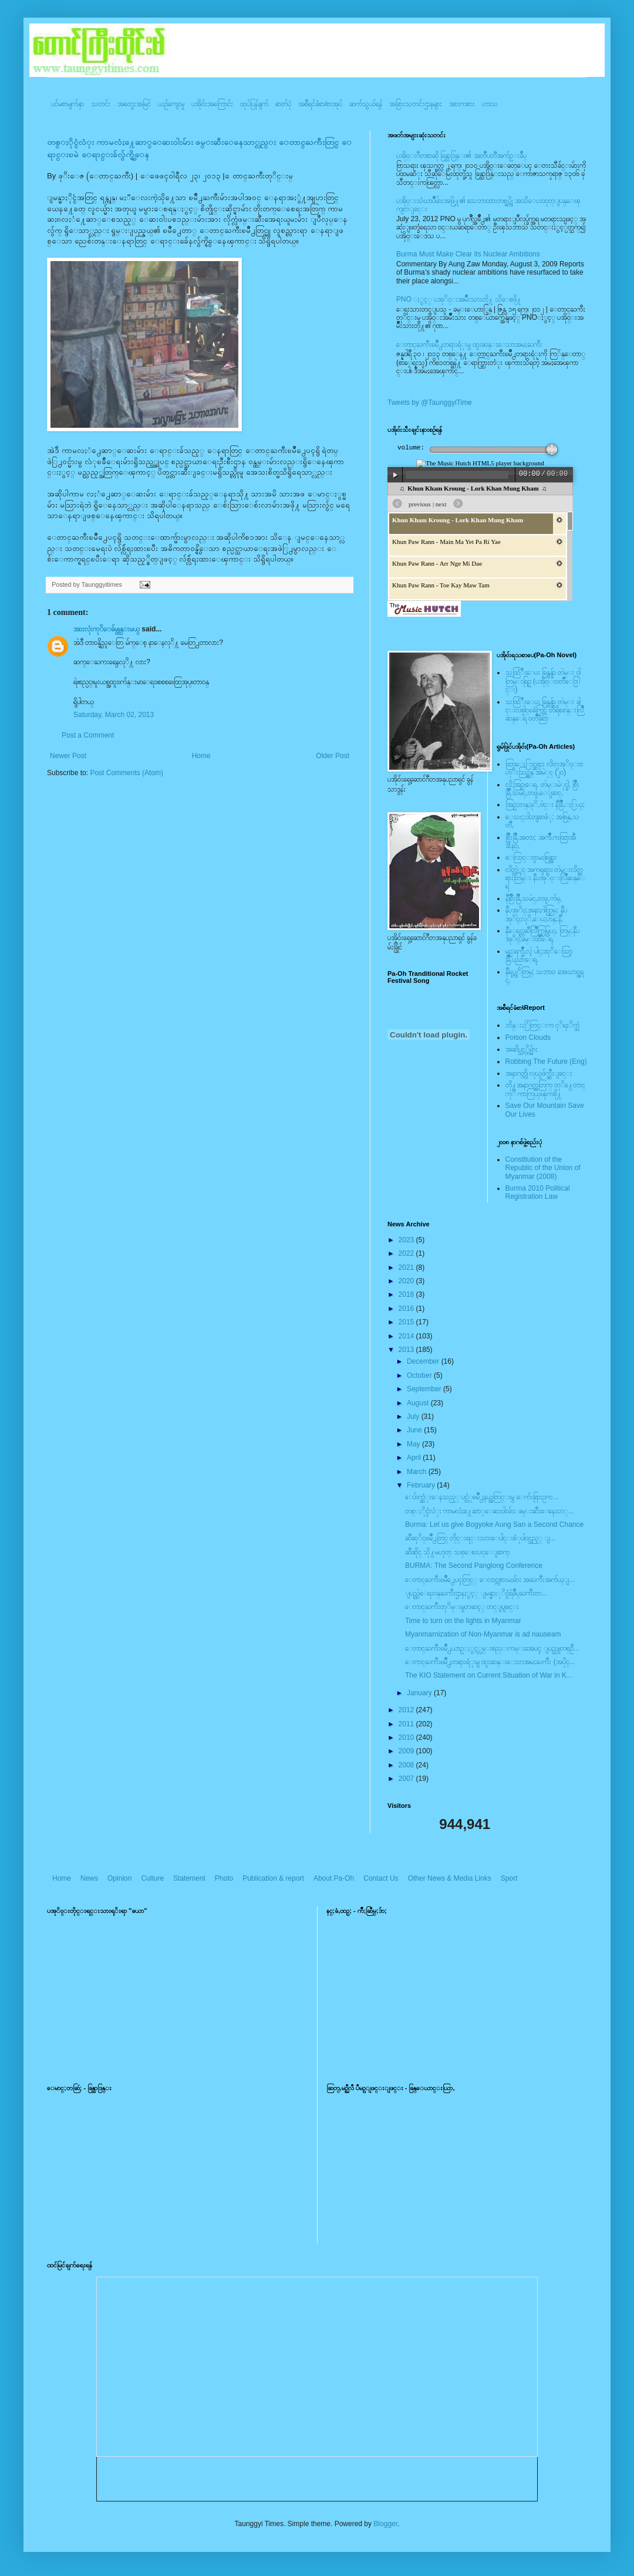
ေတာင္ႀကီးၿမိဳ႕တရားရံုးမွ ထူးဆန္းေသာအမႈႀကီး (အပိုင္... (490, 1662)
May (414, 1444)
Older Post (332, 756)
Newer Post (68, 756)
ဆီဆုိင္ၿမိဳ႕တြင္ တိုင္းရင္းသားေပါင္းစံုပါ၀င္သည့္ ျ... (480, 1538)
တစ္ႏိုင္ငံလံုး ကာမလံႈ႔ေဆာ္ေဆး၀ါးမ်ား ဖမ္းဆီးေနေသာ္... (489, 1511)
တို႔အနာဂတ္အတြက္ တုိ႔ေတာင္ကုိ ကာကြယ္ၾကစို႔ (545, 1089)
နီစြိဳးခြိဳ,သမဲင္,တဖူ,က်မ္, (533, 898)
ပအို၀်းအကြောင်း (212, 104)
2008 (407, 1765)
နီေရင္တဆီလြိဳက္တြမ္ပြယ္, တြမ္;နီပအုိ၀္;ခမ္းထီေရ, (542, 935)
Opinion (119, 1878)
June (415, 1430)
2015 (407, 1322)
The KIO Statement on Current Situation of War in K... (488, 1675)
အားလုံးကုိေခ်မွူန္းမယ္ (106, 629)
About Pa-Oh (333, 1878)
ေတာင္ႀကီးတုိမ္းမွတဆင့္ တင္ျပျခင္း (462, 1607)
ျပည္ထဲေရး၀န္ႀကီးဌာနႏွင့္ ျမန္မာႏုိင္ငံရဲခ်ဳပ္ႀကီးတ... (476, 1593)
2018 (407, 1294)
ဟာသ (490, 104)
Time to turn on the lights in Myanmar (463, 1621)
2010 (407, 1737)
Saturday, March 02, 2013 (113, 715)
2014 (407, 1336)
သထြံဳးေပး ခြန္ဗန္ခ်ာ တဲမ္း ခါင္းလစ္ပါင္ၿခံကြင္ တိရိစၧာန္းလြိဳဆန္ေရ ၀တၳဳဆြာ (544, 710)
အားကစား (462, 104)
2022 (407, 1253)
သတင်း (100, 104)
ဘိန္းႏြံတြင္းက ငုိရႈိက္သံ (542, 1025)
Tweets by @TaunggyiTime (429, 402)
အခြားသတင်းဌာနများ (415, 104)
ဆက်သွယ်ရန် (365, 104)
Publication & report (273, 1878)
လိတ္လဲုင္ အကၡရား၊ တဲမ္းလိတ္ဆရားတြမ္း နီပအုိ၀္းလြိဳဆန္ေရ (545, 878)
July (414, 1416)
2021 (407, 1267)
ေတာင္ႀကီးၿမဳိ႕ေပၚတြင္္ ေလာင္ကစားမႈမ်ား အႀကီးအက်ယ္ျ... (490, 1580)
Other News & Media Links (449, 1878)
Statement (189, 1878)
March (418, 1472)
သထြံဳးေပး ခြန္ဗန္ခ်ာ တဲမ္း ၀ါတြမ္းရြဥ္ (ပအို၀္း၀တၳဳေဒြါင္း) (543, 681)
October (420, 1375)
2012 (407, 1710)
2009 (407, 1751)
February (422, 1485)
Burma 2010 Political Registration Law (537, 1192)
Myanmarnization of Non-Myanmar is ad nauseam (483, 1634)
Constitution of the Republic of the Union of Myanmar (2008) (543, 1168)
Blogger (385, 2524)
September (425, 1389)
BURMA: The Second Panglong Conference (473, 1565)
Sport (509, 1878)
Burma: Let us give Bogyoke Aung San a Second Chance (494, 1524)
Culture (152, 1878)
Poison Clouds (528, 1037)
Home (201, 756)
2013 (407, 1350)
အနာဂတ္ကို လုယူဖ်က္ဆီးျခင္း (538, 1073)
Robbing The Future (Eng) (546, 1061)
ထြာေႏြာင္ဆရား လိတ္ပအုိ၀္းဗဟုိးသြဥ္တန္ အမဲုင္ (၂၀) (544, 768)
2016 (407, 1308)
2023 (407, 1240)
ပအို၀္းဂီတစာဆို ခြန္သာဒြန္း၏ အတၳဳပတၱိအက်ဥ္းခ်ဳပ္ (461, 155)
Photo (224, 1878)
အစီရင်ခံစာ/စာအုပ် (320, 104)
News (89, 1878)
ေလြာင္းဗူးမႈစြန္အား (531, 857)
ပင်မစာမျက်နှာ (67, 104)
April (415, 1457)
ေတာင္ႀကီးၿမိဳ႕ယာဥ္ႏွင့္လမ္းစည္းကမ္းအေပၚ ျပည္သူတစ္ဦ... (492, 1648)
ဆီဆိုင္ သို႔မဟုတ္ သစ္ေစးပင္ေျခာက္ (457, 1552)
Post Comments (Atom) (126, 773)
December (424, 1361)
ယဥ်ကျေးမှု (171, 104)
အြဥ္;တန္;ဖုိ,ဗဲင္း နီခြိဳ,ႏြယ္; (545, 804)
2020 (407, 1281)
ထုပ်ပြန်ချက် (254, 104)
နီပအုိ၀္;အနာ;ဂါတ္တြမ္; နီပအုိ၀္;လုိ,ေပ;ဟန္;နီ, (536, 914)
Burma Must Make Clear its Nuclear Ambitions (468, 254)
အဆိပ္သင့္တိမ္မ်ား (521, 1049)
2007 (407, 1778)
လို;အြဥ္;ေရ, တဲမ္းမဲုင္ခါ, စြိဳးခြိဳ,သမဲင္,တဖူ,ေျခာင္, (542, 788)
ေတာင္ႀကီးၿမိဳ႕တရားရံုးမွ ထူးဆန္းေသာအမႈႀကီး (469, 344)
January (420, 1693)
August (419, 1403)
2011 (407, 1724)
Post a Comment (88, 735)
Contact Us (380, 1878)
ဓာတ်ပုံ (283, 104)
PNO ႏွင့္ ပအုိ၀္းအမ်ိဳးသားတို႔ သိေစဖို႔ (458, 299)
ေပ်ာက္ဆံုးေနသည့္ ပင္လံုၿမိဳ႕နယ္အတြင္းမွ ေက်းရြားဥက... (481, 1497)
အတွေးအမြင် (134, 104)
